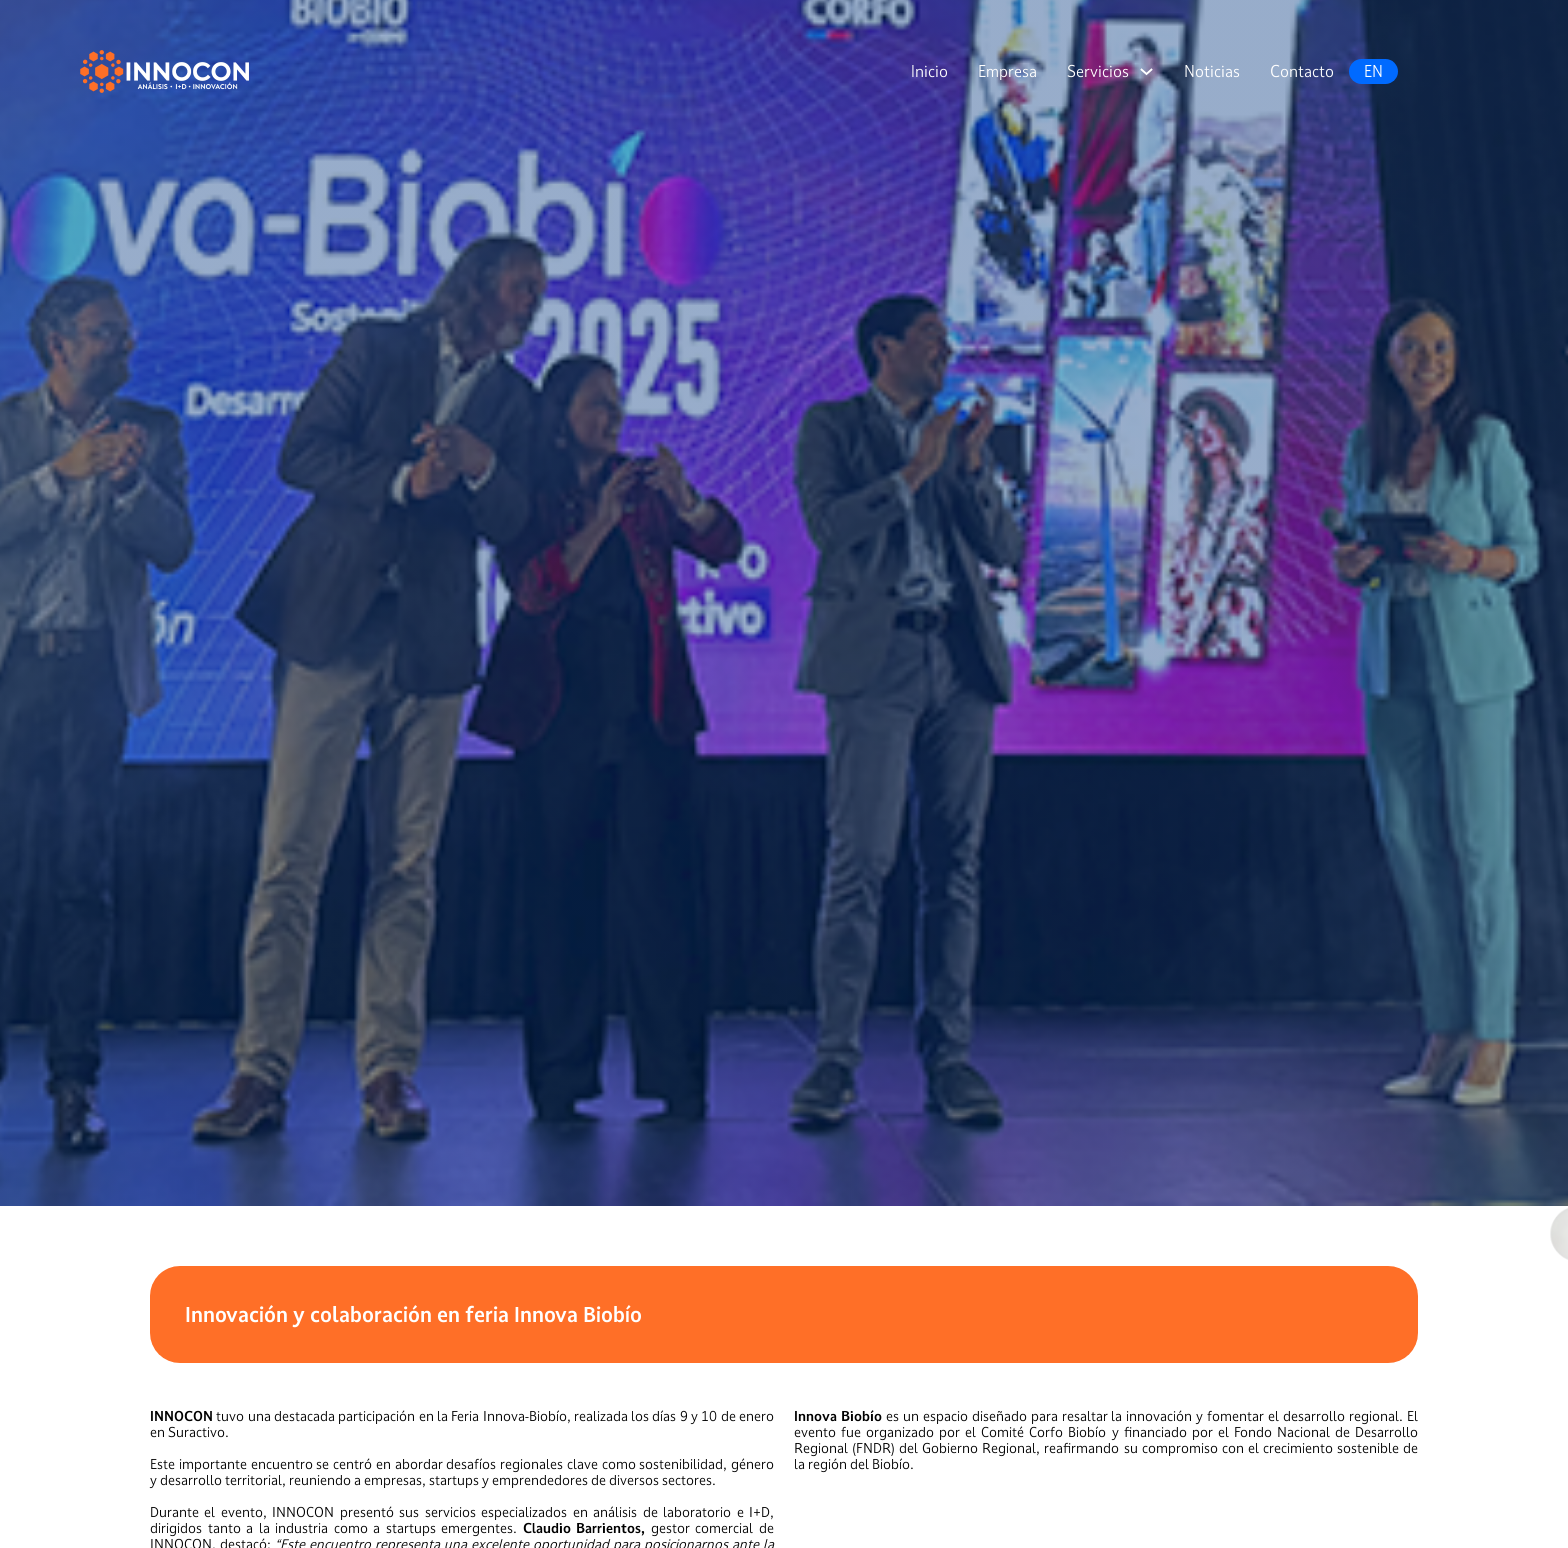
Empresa (1007, 71)
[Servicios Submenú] (1146, 71)
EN (1373, 71)
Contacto (1302, 71)
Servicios (1098, 71)
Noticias (1212, 71)
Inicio (929, 71)
